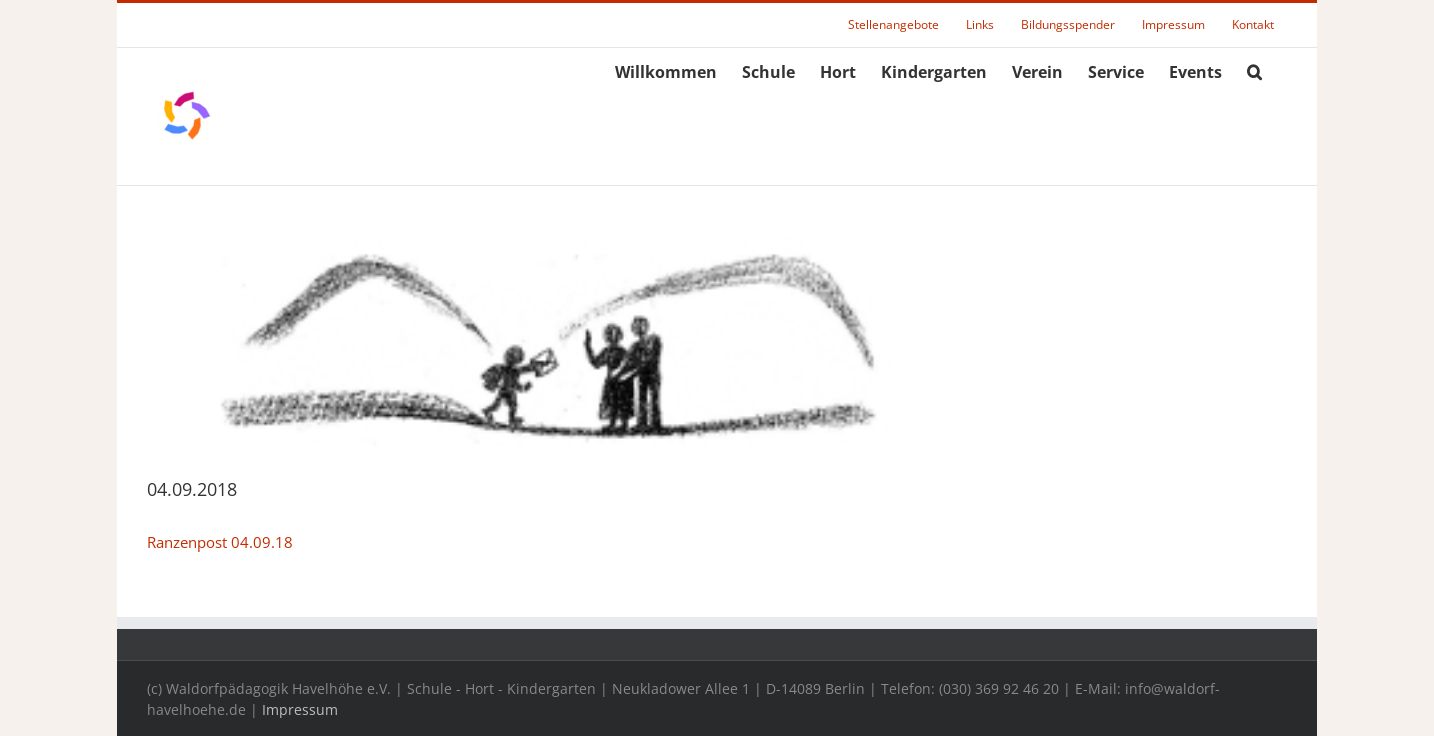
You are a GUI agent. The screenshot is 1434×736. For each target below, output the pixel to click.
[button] (1254, 69)
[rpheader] (546, 341)
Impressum (300, 709)
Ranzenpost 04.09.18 (220, 542)
